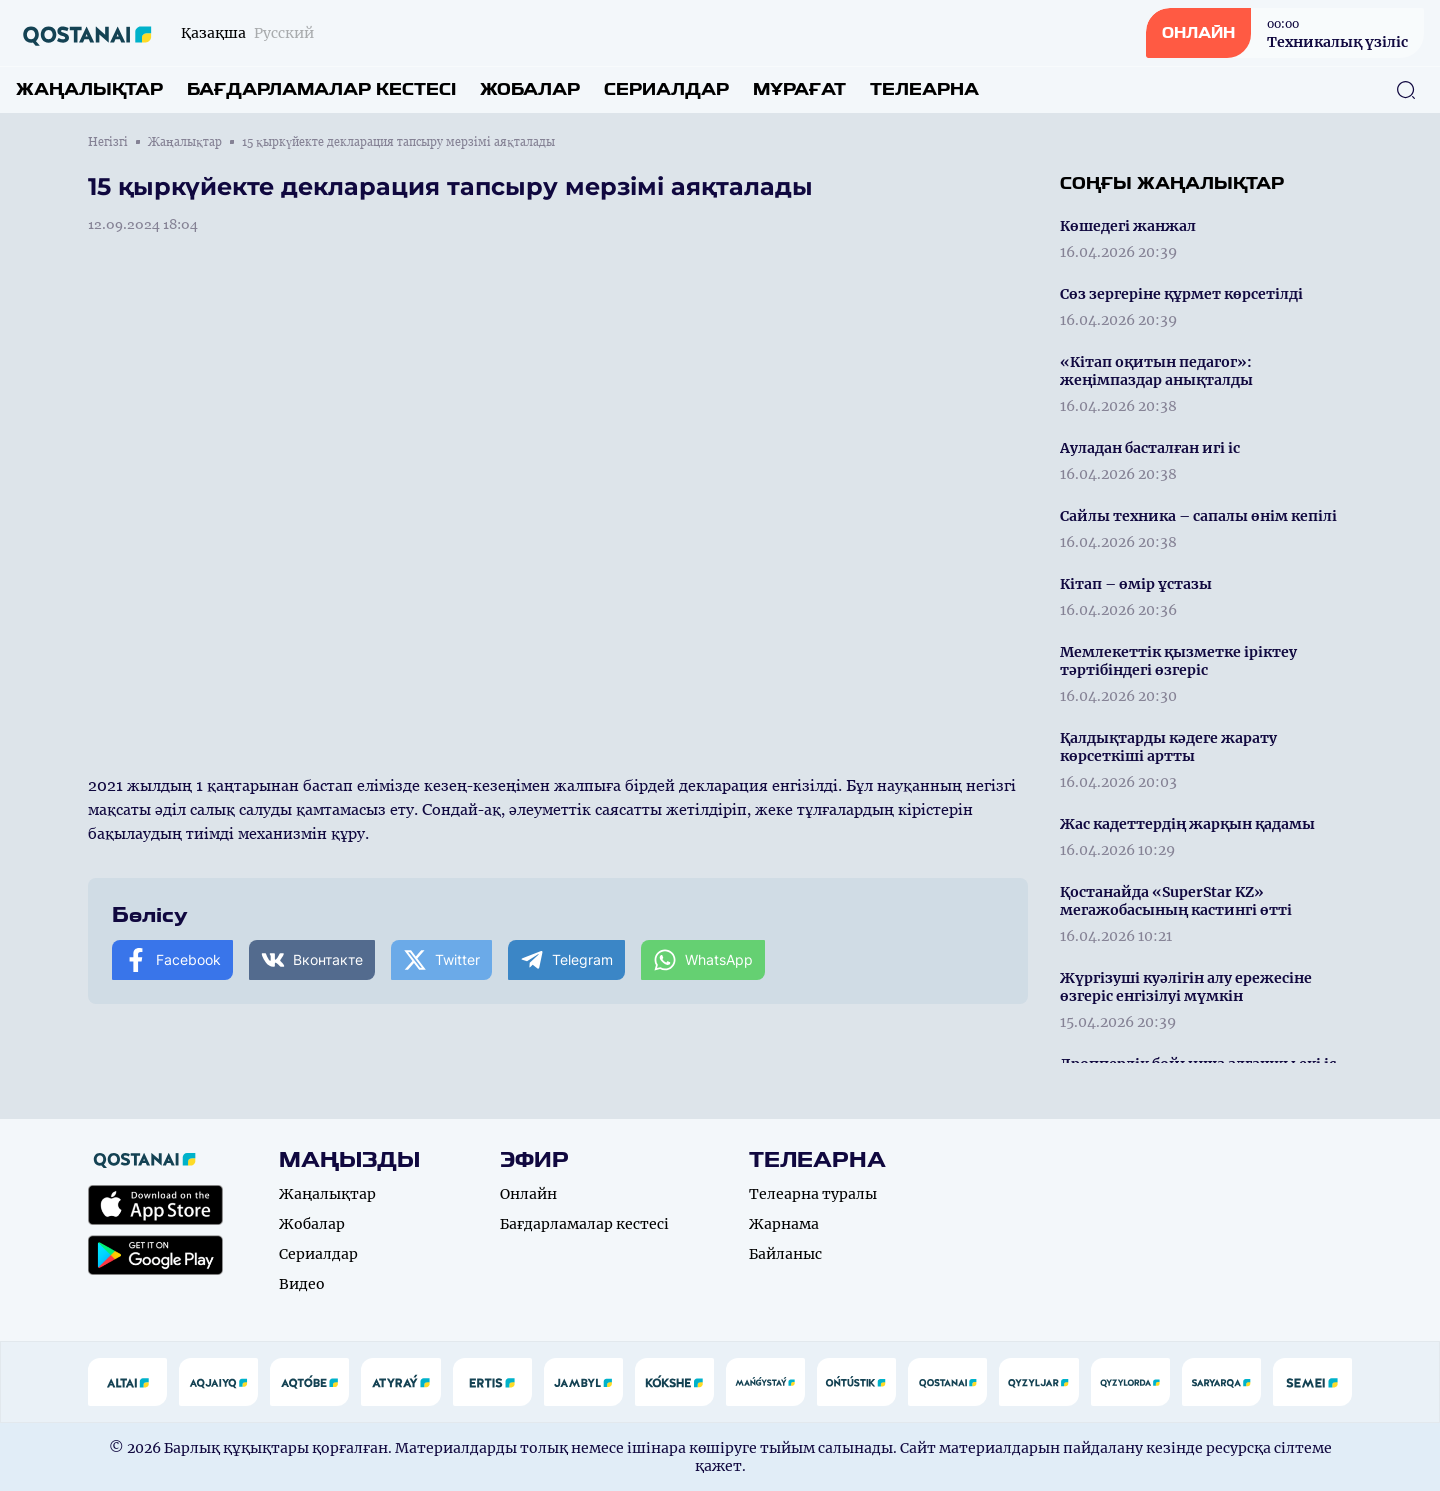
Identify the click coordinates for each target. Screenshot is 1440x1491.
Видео (302, 1284)
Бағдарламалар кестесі (321, 89)
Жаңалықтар (89, 89)
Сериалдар (666, 89)
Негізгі (108, 142)
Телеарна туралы (813, 1194)
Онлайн (528, 1194)
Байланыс (785, 1254)
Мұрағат (799, 89)
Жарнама (784, 1224)
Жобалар (530, 89)
